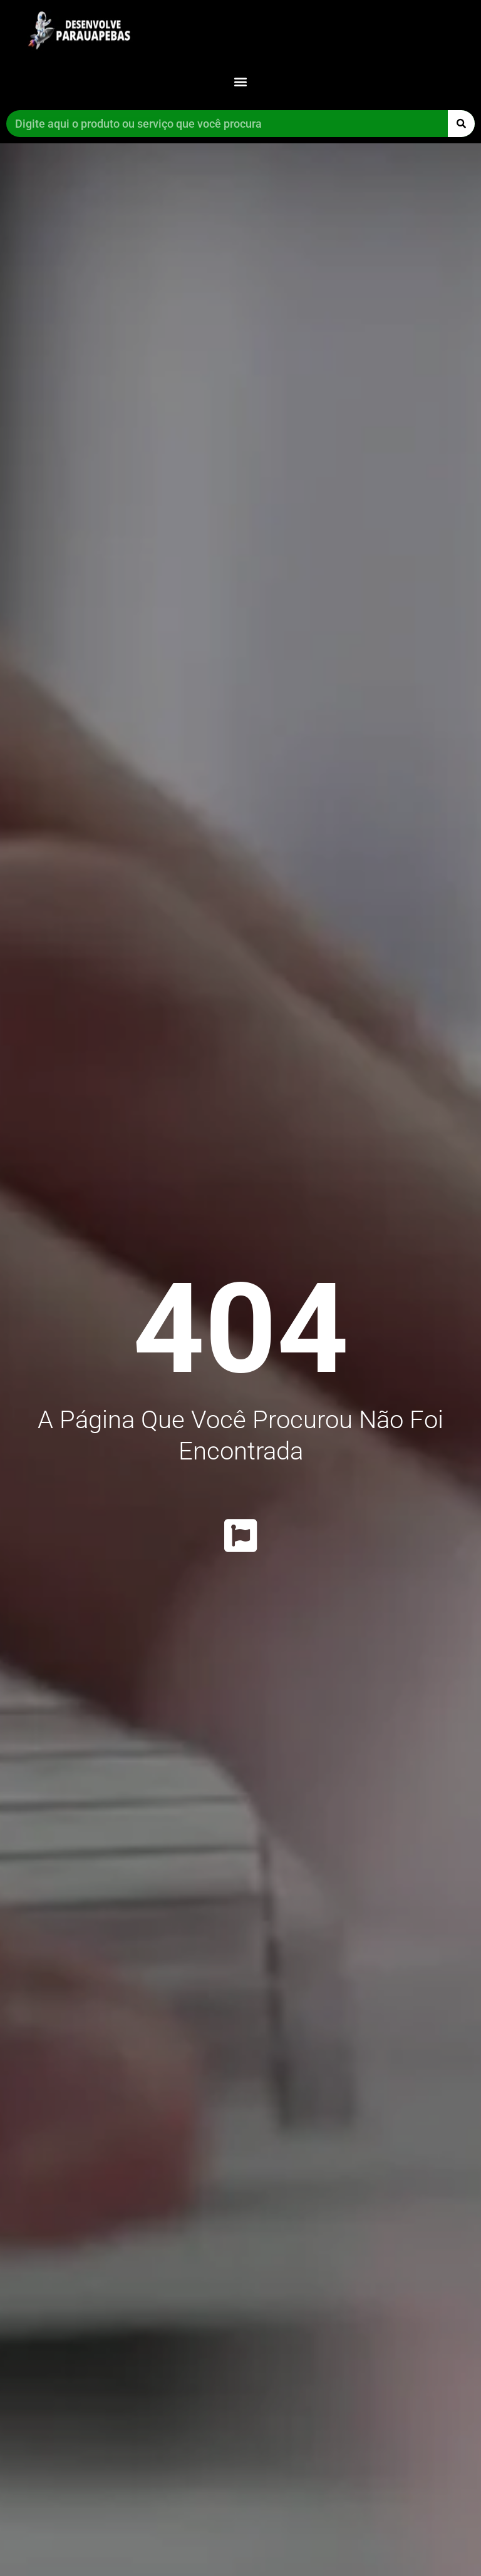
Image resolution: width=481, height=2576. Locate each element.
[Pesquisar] (461, 123)
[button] (240, 81)
